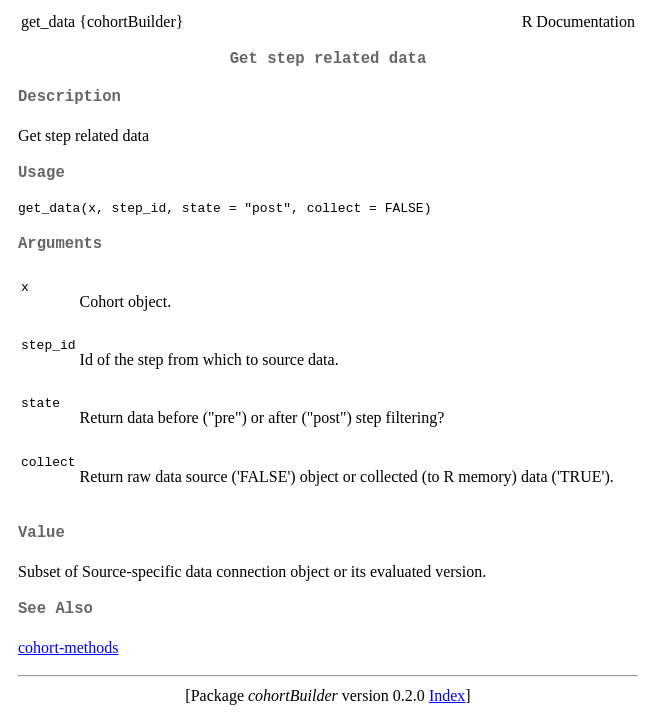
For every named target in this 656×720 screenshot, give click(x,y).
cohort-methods (68, 647)
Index (447, 695)
